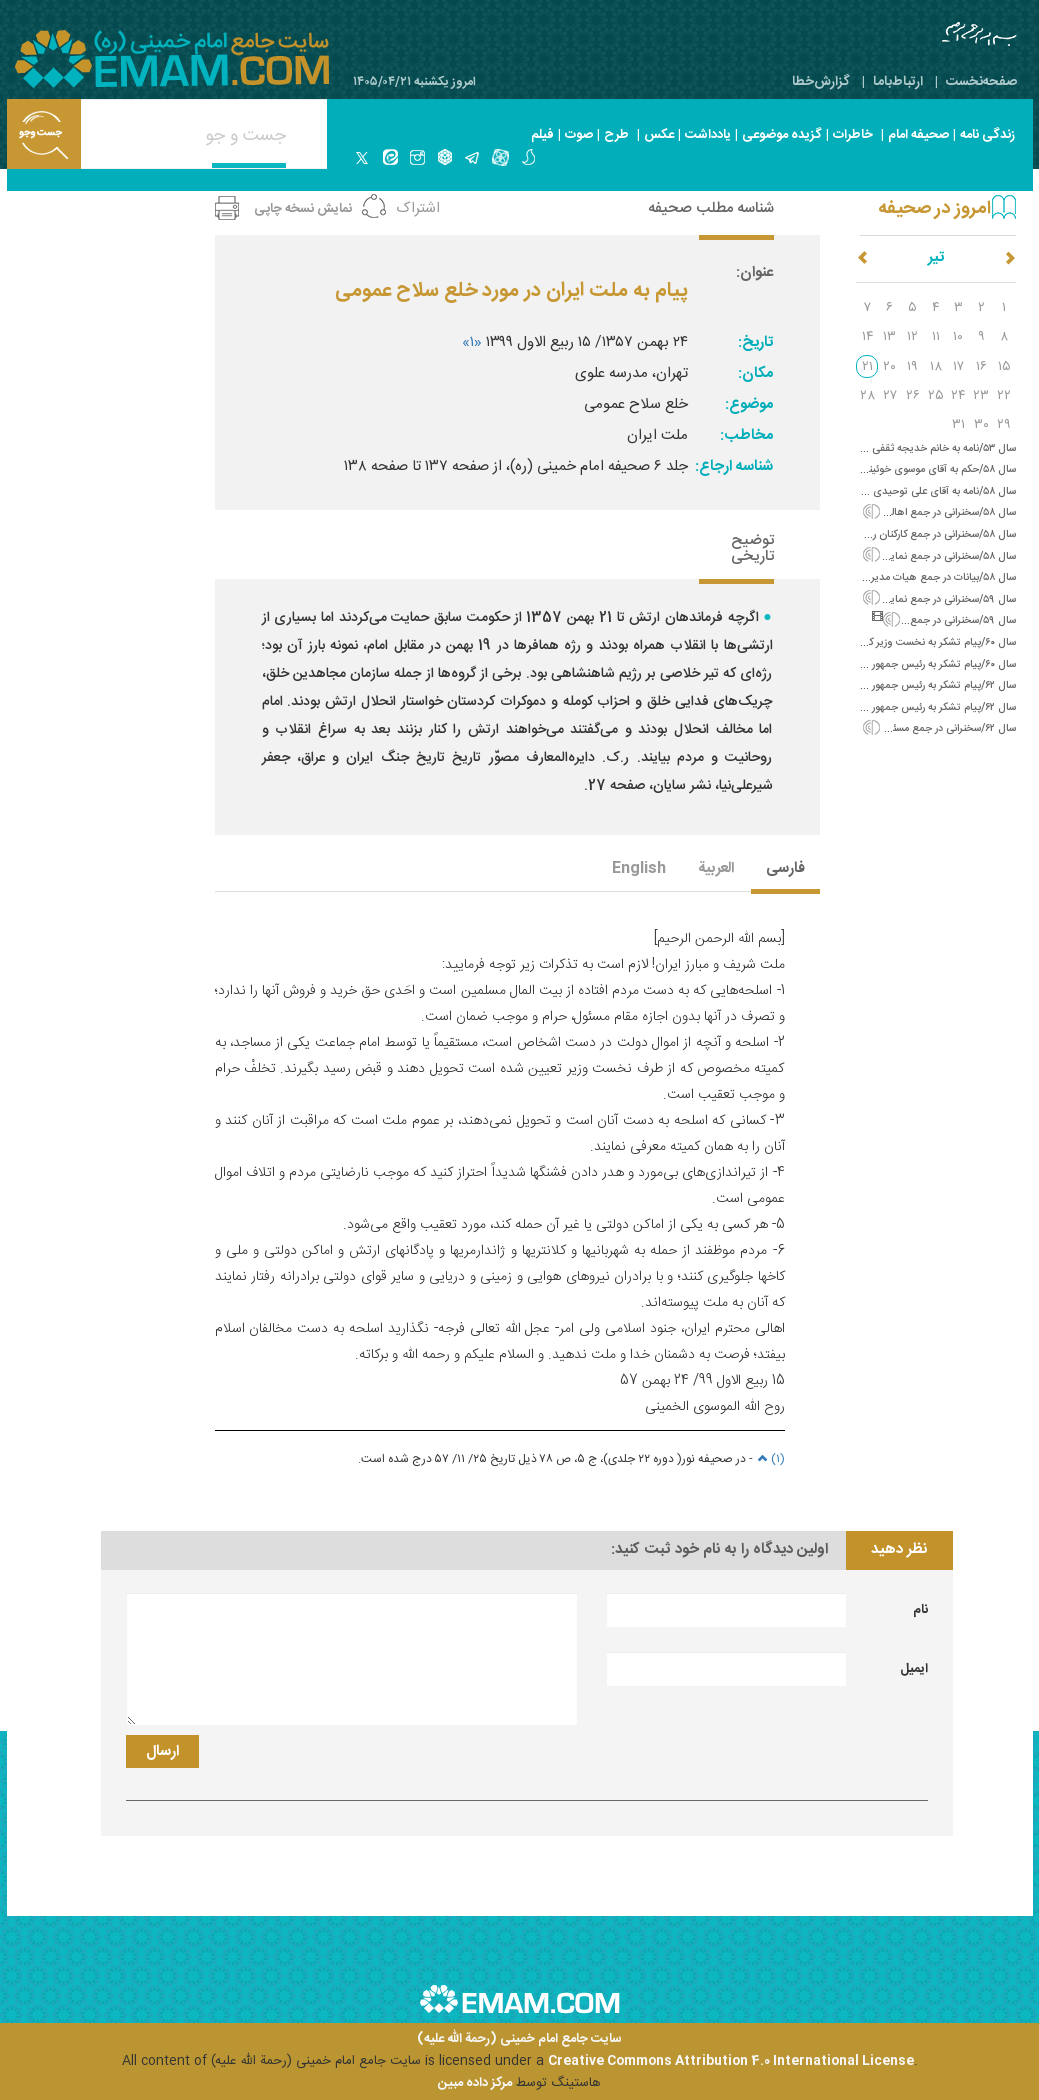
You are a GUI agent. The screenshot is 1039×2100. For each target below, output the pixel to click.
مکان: (755, 373)
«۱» (472, 342)
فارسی (785, 869)
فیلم (542, 135)
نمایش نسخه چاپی (303, 209)
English (639, 869)
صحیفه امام (918, 135)
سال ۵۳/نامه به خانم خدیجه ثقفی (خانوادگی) (919, 448)
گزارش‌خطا (821, 82)
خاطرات (853, 135)
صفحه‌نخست (981, 82)
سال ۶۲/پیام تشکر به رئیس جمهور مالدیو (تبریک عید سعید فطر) (879, 707)
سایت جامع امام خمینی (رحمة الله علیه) (519, 2039)
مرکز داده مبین (475, 2083)
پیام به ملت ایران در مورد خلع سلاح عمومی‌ (511, 290)
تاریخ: (755, 342)
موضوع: (749, 404)
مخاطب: (746, 435)
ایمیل (914, 1669)
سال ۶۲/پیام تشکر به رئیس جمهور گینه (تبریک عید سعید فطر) (883, 685)
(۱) (769, 1459)
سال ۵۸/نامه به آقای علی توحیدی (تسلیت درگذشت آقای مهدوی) (876, 491)
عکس (659, 135)
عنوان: (754, 272)
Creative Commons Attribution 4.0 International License (731, 2061)
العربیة (716, 869)
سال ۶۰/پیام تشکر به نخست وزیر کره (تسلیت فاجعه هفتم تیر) (882, 642)
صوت (579, 135)
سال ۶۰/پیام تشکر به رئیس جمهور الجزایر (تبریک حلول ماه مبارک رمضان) (859, 664)
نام (920, 1610)
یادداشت (708, 135)
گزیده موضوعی (782, 135)
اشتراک (418, 208)
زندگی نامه (987, 135)
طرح (616, 135)
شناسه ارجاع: (734, 466)
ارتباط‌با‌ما (898, 82)
